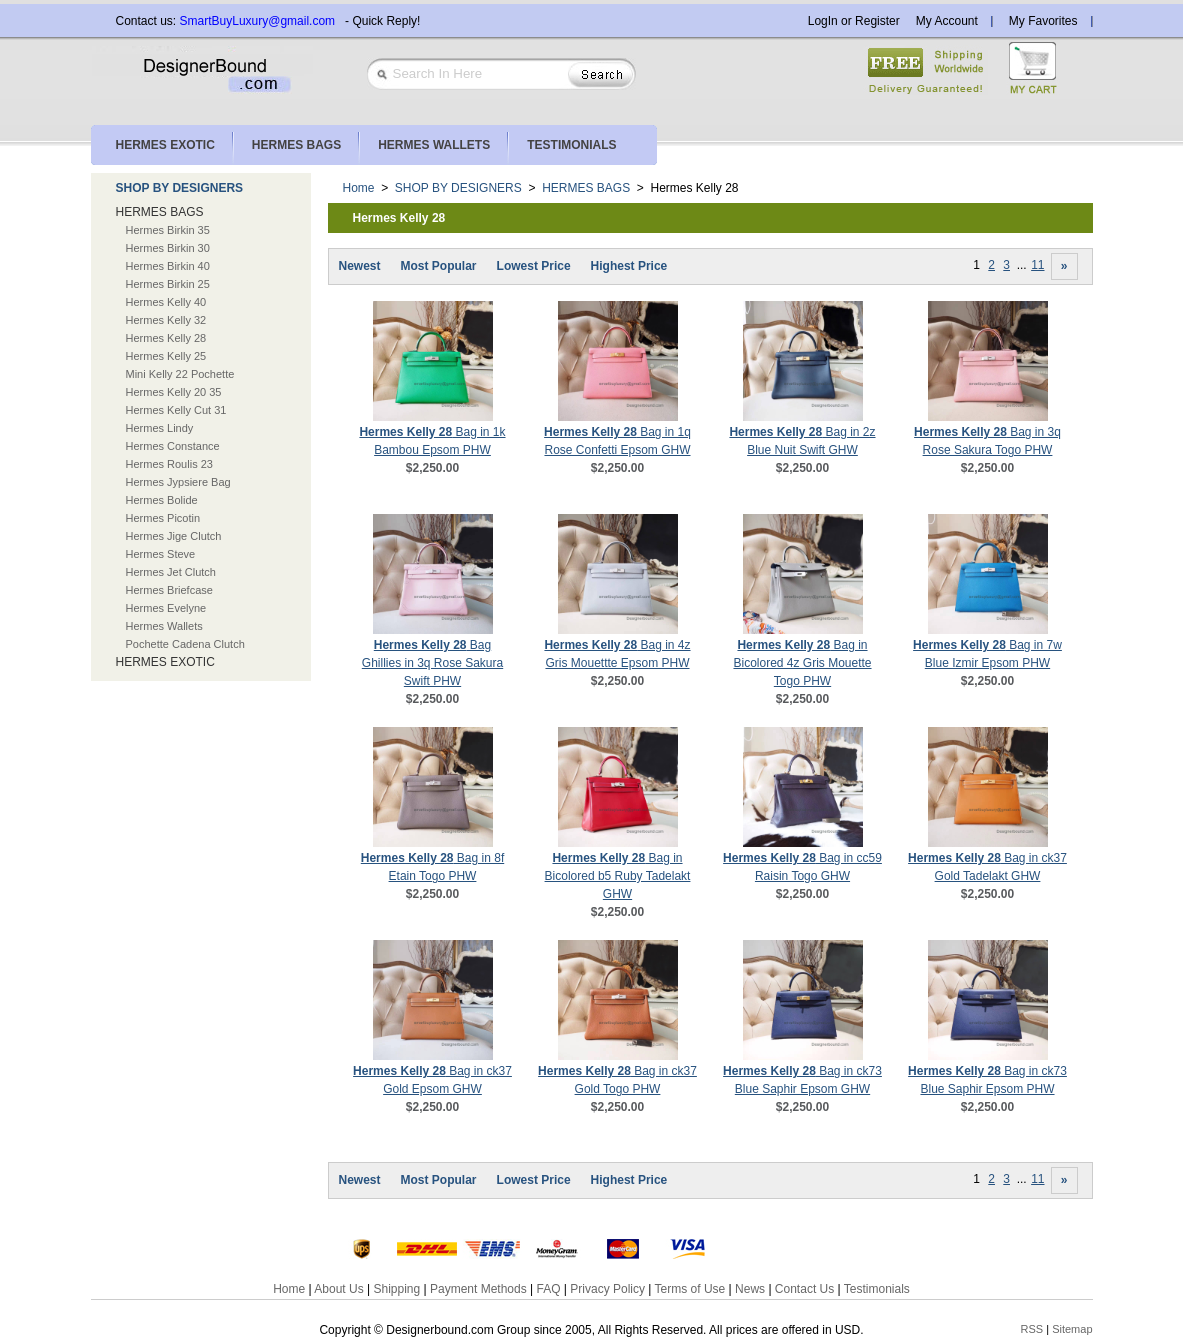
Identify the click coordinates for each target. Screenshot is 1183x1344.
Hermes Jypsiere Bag (178, 482)
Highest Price (629, 266)
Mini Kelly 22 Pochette (180, 374)
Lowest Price (534, 266)
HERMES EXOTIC (165, 662)
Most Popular (439, 266)
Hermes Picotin (163, 518)
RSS (1032, 1329)
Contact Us (804, 1289)
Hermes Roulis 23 (169, 464)
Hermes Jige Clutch (174, 536)
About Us (338, 1289)
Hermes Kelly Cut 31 (176, 410)
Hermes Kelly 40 (166, 302)
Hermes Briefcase (169, 590)
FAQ (548, 1289)
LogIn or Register (854, 21)
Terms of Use (690, 1289)
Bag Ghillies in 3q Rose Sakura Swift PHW (432, 663)
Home (359, 188)
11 (1037, 265)
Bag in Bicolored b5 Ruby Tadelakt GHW (618, 876)
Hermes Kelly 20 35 (174, 392)
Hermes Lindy (160, 428)
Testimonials (877, 1289)
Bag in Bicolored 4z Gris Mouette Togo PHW (802, 663)
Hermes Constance (173, 446)
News (750, 1289)
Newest (360, 266)
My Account (947, 21)
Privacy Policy (607, 1289)
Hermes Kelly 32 (166, 320)
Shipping (396, 1289)
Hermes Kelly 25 (166, 356)
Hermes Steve (161, 554)
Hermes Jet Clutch (171, 572)
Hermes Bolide (162, 500)
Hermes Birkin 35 (168, 230)
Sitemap (1072, 1329)
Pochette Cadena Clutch (185, 644)
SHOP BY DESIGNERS (180, 188)
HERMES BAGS (160, 212)
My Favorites (1043, 21)
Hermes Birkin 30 (168, 248)
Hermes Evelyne (166, 608)
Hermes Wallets (164, 626)
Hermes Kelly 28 (166, 338)
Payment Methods (478, 1289)
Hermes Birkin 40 (168, 266)
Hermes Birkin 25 (168, 284)
